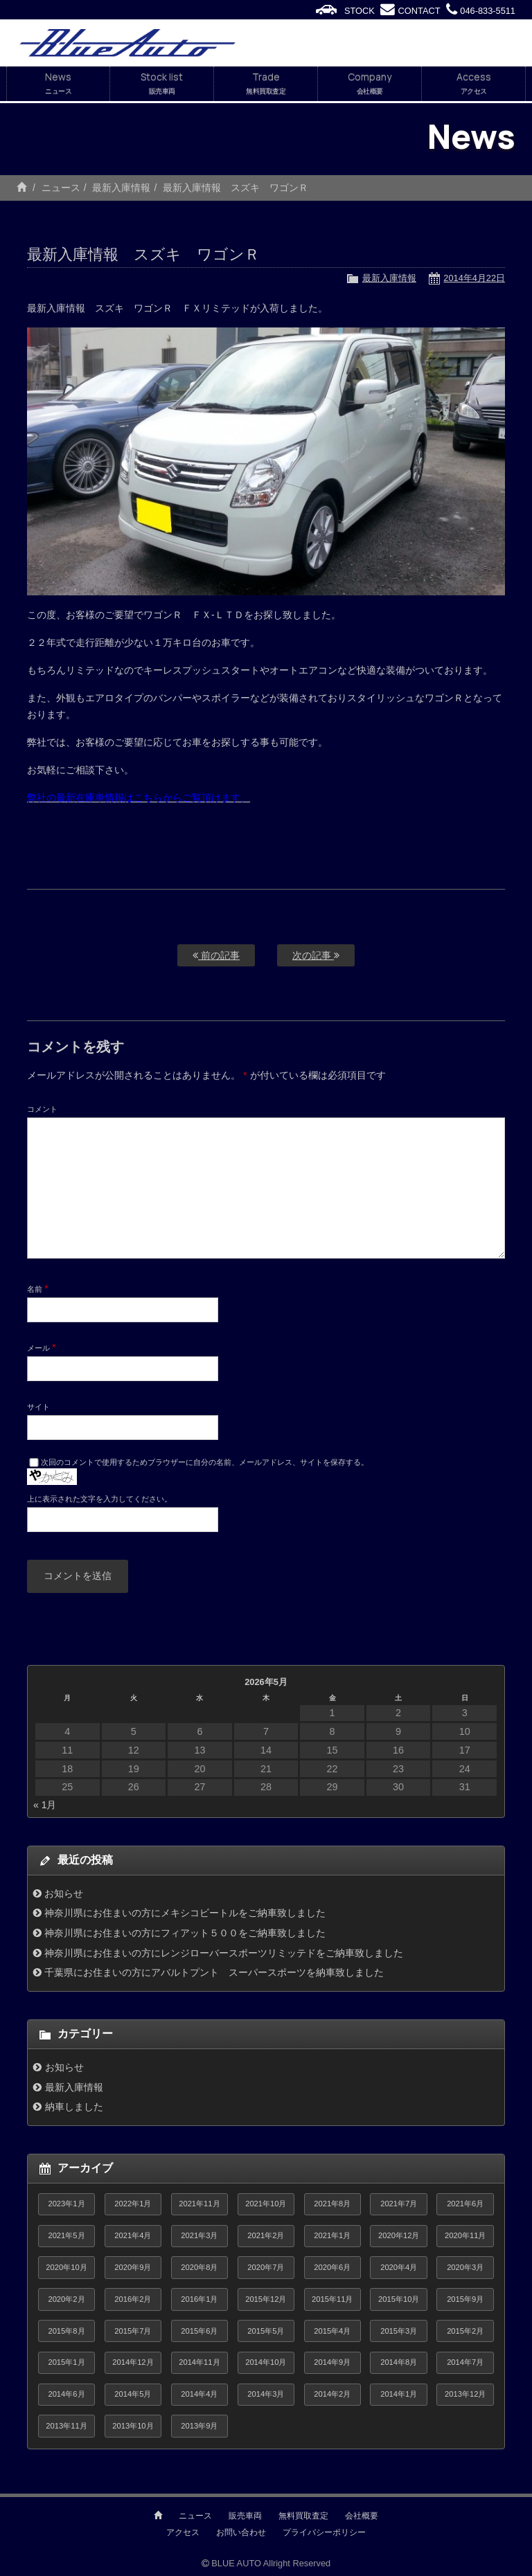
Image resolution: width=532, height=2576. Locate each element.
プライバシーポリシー (324, 2532)
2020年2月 (66, 2299)
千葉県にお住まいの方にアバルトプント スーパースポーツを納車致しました (214, 1972)
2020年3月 (465, 2267)
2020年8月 (199, 2267)
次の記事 (315, 955)
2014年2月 (332, 2394)
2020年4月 (398, 2267)
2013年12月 (465, 2394)
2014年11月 (199, 2362)
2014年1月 (398, 2394)
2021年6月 (465, 2203)
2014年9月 (332, 2362)
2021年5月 (66, 2235)
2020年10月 (66, 2267)
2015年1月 (66, 2362)
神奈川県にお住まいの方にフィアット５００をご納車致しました (185, 1932)
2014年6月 (66, 2394)
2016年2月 (132, 2299)
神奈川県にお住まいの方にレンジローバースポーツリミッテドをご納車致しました (223, 1952)
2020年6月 (332, 2267)
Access (473, 84)
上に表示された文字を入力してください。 (99, 1499)
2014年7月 (465, 2362)
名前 (37, 1288)
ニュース (61, 187)
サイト (38, 1407)
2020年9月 (132, 2267)
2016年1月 (199, 2299)
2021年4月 (132, 2235)
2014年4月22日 (474, 278)
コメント (42, 1109)
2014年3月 (265, 2394)
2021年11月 (199, 2203)
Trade (265, 84)
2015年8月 (66, 2331)
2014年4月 (199, 2394)
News (58, 84)
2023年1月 (66, 2203)
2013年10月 (132, 2426)
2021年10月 (265, 2203)
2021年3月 (199, 2235)
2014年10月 (265, 2362)
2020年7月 (265, 2267)
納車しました (74, 2106)
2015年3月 (398, 2331)
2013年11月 (66, 2426)
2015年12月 (265, 2299)
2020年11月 (465, 2235)
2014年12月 (132, 2362)
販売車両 (245, 2516)
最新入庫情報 (121, 187)
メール (41, 1347)
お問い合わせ (241, 2532)
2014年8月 (398, 2362)
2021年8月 (332, 2203)
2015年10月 (398, 2299)
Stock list (161, 84)
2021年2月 (265, 2235)
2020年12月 (398, 2235)
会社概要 (361, 2516)
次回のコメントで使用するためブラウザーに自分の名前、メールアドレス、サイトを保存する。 (205, 1462)
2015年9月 (465, 2299)
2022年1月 (132, 2203)
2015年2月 (465, 2331)
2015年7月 (132, 2331)
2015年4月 (332, 2331)
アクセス (183, 2532)
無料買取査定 (303, 2516)
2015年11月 (332, 2299)
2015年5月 (265, 2331)
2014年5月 (132, 2394)
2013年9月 (199, 2426)
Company (369, 84)
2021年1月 (332, 2235)
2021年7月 (398, 2203)
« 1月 (44, 1804)
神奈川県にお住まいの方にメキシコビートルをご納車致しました (185, 1912)
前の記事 (216, 955)
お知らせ (63, 1893)
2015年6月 (199, 2331)
